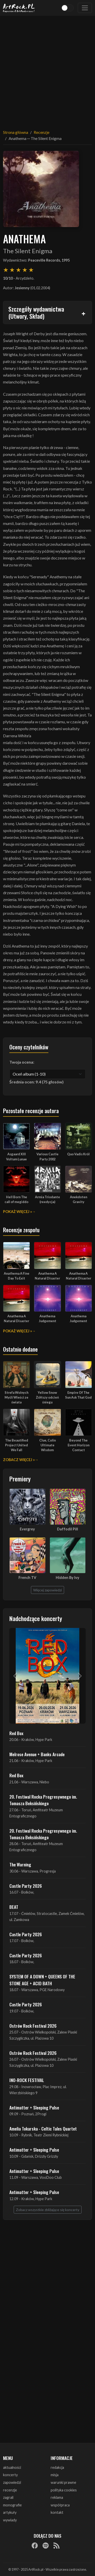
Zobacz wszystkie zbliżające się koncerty (47, 2209)
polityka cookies (64, 2490)
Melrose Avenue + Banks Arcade (37, 1754)
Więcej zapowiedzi (47, 1590)
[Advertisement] (47, 69)
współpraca (60, 2505)
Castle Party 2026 (25, 1885)
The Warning (20, 1864)
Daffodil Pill (67, 1529)
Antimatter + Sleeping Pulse (34, 2107)
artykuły (9, 2512)
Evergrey (27, 1529)
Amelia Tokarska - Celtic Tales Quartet (43, 2128)
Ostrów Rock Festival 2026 (32, 2025)
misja (55, 2475)
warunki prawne (63, 2482)
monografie (12, 2505)
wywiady (10, 2520)
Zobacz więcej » (19, 1460)
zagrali (8, 2497)
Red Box (16, 1733)
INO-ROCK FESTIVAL (26, 2080)
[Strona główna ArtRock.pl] (19, 8)
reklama (57, 2497)
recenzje (10, 2490)
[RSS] (56, 2545)
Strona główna (15, 132)
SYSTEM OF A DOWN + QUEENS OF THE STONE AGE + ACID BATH (42, 1979)
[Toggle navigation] (85, 8)
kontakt (57, 2512)
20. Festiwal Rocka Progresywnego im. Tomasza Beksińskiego (43, 1799)
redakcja (57, 2467)
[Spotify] (46, 2545)
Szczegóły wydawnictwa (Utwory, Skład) (36, 312)
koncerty (10, 2475)
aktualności (12, 2467)
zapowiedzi (12, 2482)
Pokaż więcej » (17, 1211)
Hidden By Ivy (67, 1577)
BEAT (13, 1906)
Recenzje (41, 132)
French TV (27, 1577)
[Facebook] (35, 2545)
